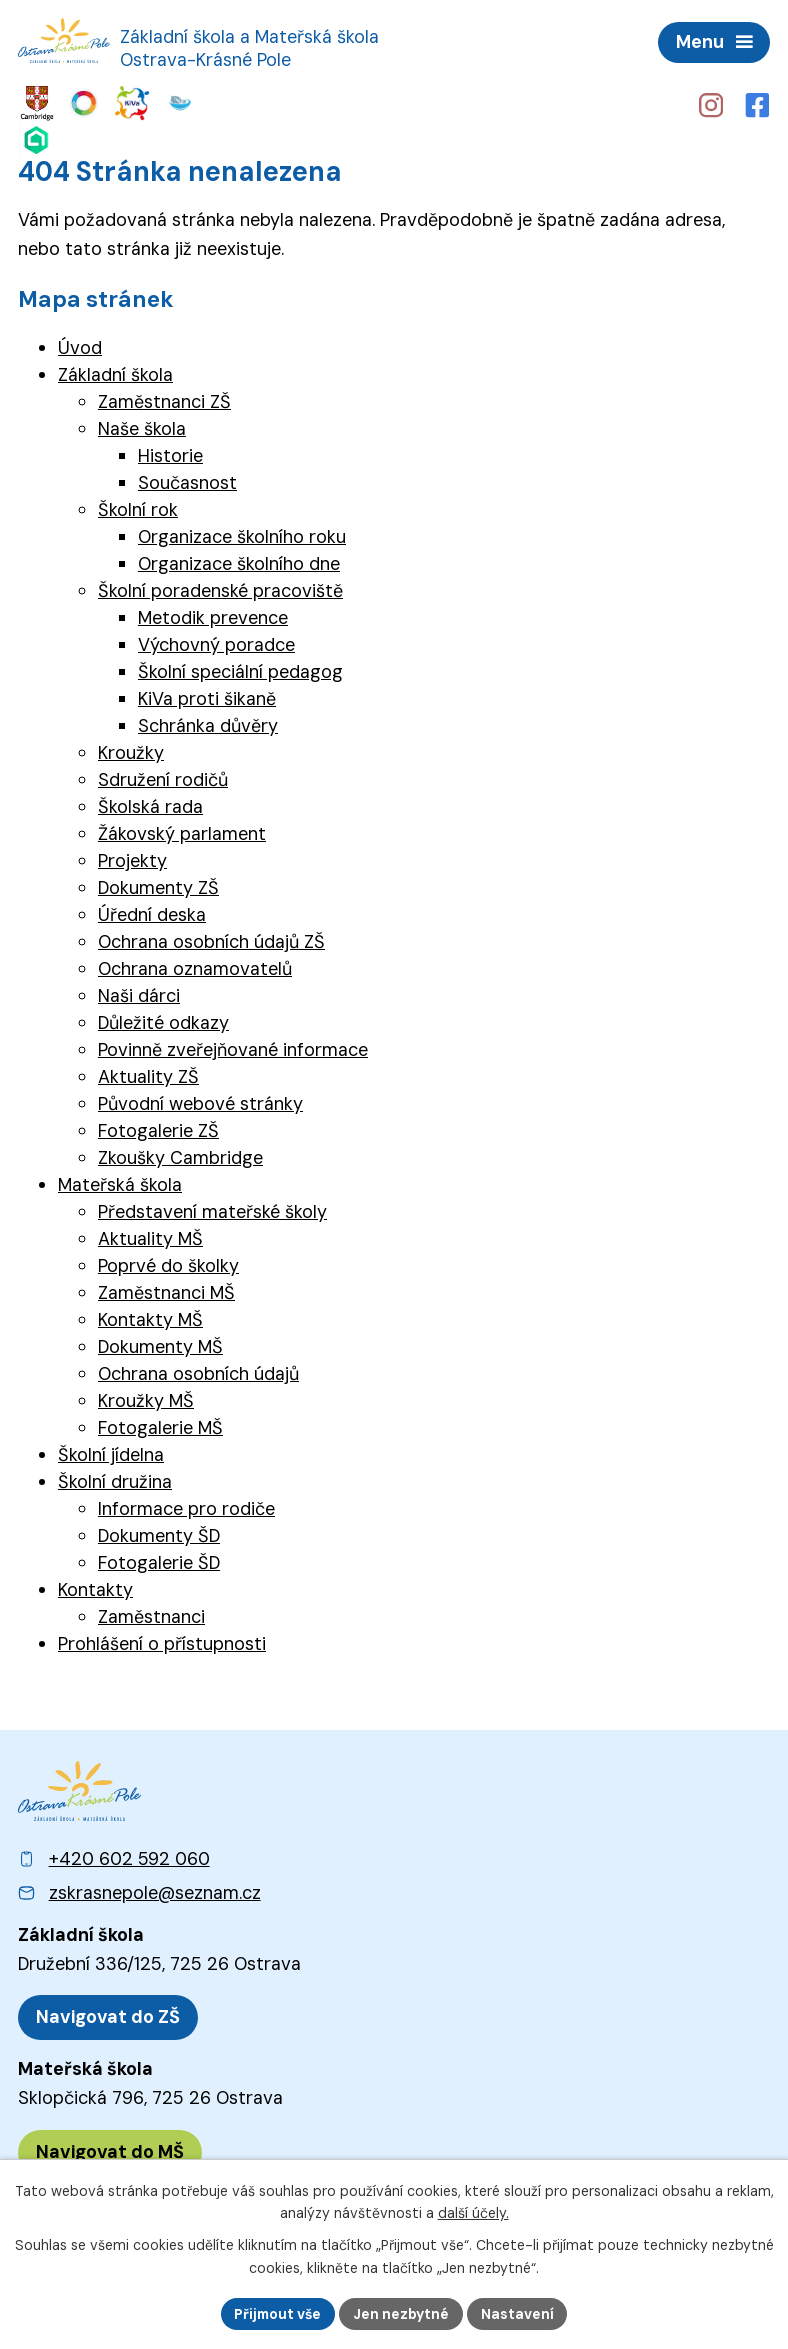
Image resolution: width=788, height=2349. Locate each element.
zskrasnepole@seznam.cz (155, 1890)
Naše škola (142, 426)
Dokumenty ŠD (159, 1533)
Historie (170, 453)
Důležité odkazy (163, 1020)
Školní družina (115, 1479)
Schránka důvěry (208, 723)
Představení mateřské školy (212, 1209)
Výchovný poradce (216, 642)
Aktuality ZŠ (148, 1074)
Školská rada (150, 804)
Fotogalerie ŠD (159, 1560)
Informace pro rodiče (186, 1506)
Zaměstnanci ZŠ (164, 399)
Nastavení (519, 2313)
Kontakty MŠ (150, 1317)
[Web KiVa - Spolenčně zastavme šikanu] (108, 102)
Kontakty (95, 1587)
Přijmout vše (277, 2313)
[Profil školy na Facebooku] (758, 103)
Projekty (132, 858)
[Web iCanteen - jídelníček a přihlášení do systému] (144, 102)
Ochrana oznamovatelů (195, 966)
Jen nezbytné (402, 2313)
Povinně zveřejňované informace (233, 1047)
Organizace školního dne (239, 561)
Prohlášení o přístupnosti (162, 1641)
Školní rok (138, 507)
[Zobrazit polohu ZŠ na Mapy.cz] (108, 2014)
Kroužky (131, 750)
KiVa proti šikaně (207, 696)
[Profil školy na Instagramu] (710, 103)
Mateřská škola (120, 1182)
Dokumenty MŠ (160, 1344)
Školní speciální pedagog (240, 669)
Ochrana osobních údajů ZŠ (211, 939)
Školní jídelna (111, 1452)
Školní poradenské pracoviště (220, 588)
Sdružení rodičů (163, 777)
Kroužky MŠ (146, 1398)
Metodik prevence (213, 615)
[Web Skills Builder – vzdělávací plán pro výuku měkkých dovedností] (72, 102)
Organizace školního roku (242, 534)
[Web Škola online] (180, 102)
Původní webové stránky (200, 1101)
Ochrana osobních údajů (198, 1371)
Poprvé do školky (168, 1263)
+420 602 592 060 (129, 1856)
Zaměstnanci (151, 1614)
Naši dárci (139, 993)
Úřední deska (152, 912)
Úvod (80, 345)
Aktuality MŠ (150, 1236)
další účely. (473, 2213)
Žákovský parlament (182, 831)
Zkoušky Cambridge (180, 1155)
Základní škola (115, 372)
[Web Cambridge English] (36, 102)
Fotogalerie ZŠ (158, 1128)
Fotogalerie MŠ (160, 1425)
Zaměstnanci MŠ (166, 1290)
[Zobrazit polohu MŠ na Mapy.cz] (110, 2148)
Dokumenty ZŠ (158, 885)
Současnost (187, 480)
